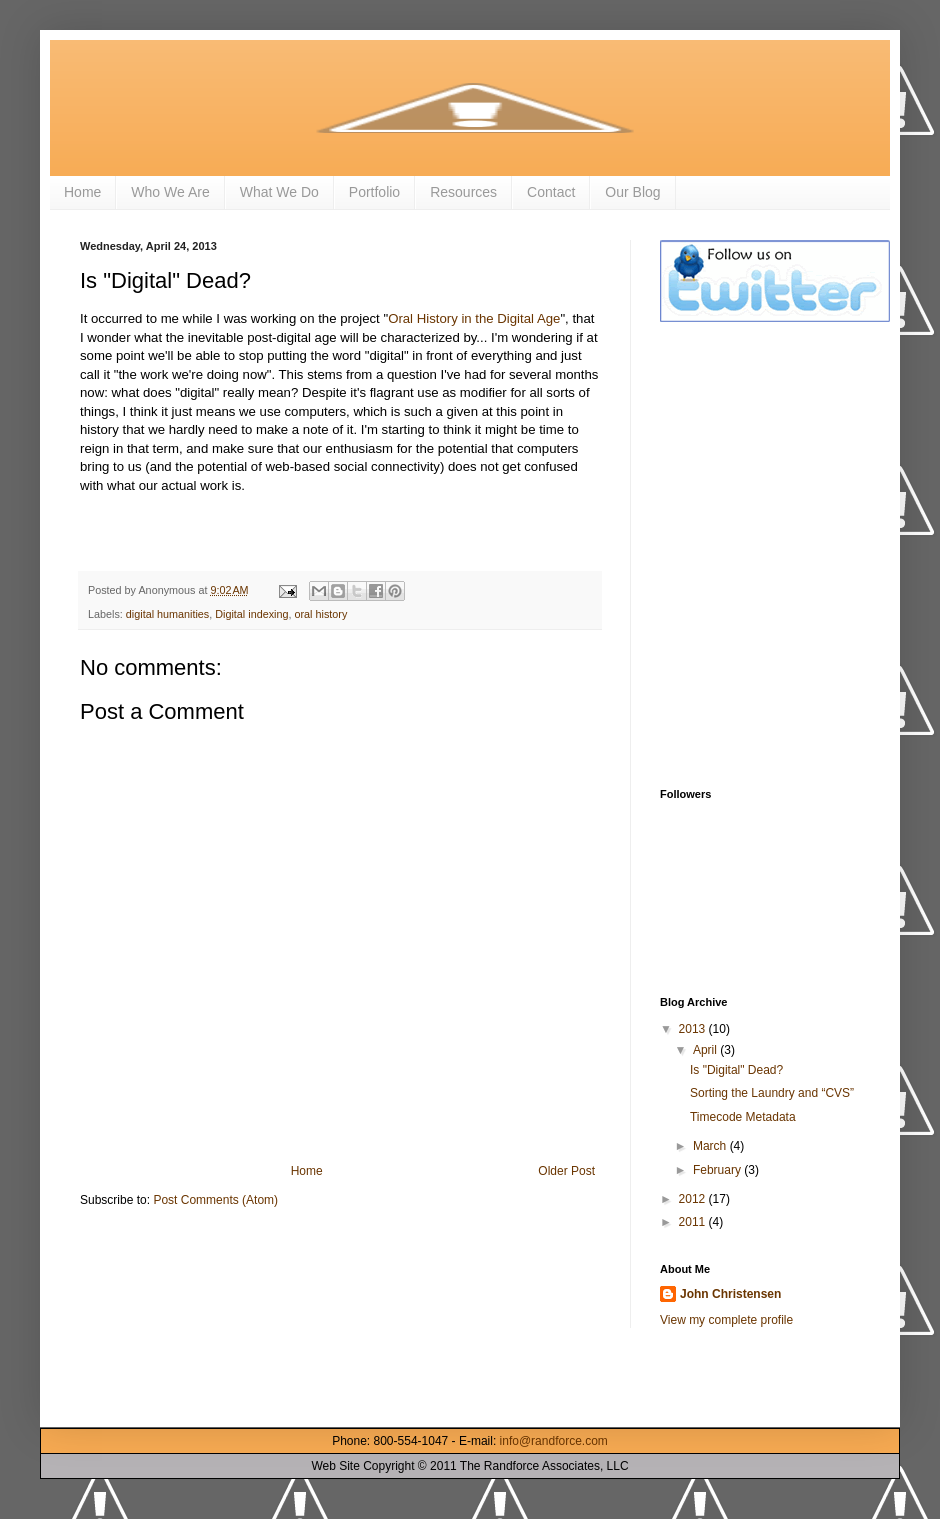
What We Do (279, 192)
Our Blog (632, 192)
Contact (551, 192)
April (706, 1050)
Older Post (566, 1171)
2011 (694, 1222)
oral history (321, 614)
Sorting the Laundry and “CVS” (772, 1093)
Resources (463, 192)
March (711, 1146)
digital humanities (167, 614)
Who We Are (170, 192)
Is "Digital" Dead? (736, 1070)
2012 (694, 1199)
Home (82, 192)
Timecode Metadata (743, 1117)
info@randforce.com (554, 1441)
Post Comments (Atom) (215, 1200)
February (718, 1170)
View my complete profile (726, 1320)
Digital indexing (251, 614)
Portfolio (374, 192)
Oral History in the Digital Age (474, 318)
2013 (694, 1029)
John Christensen (730, 1294)
